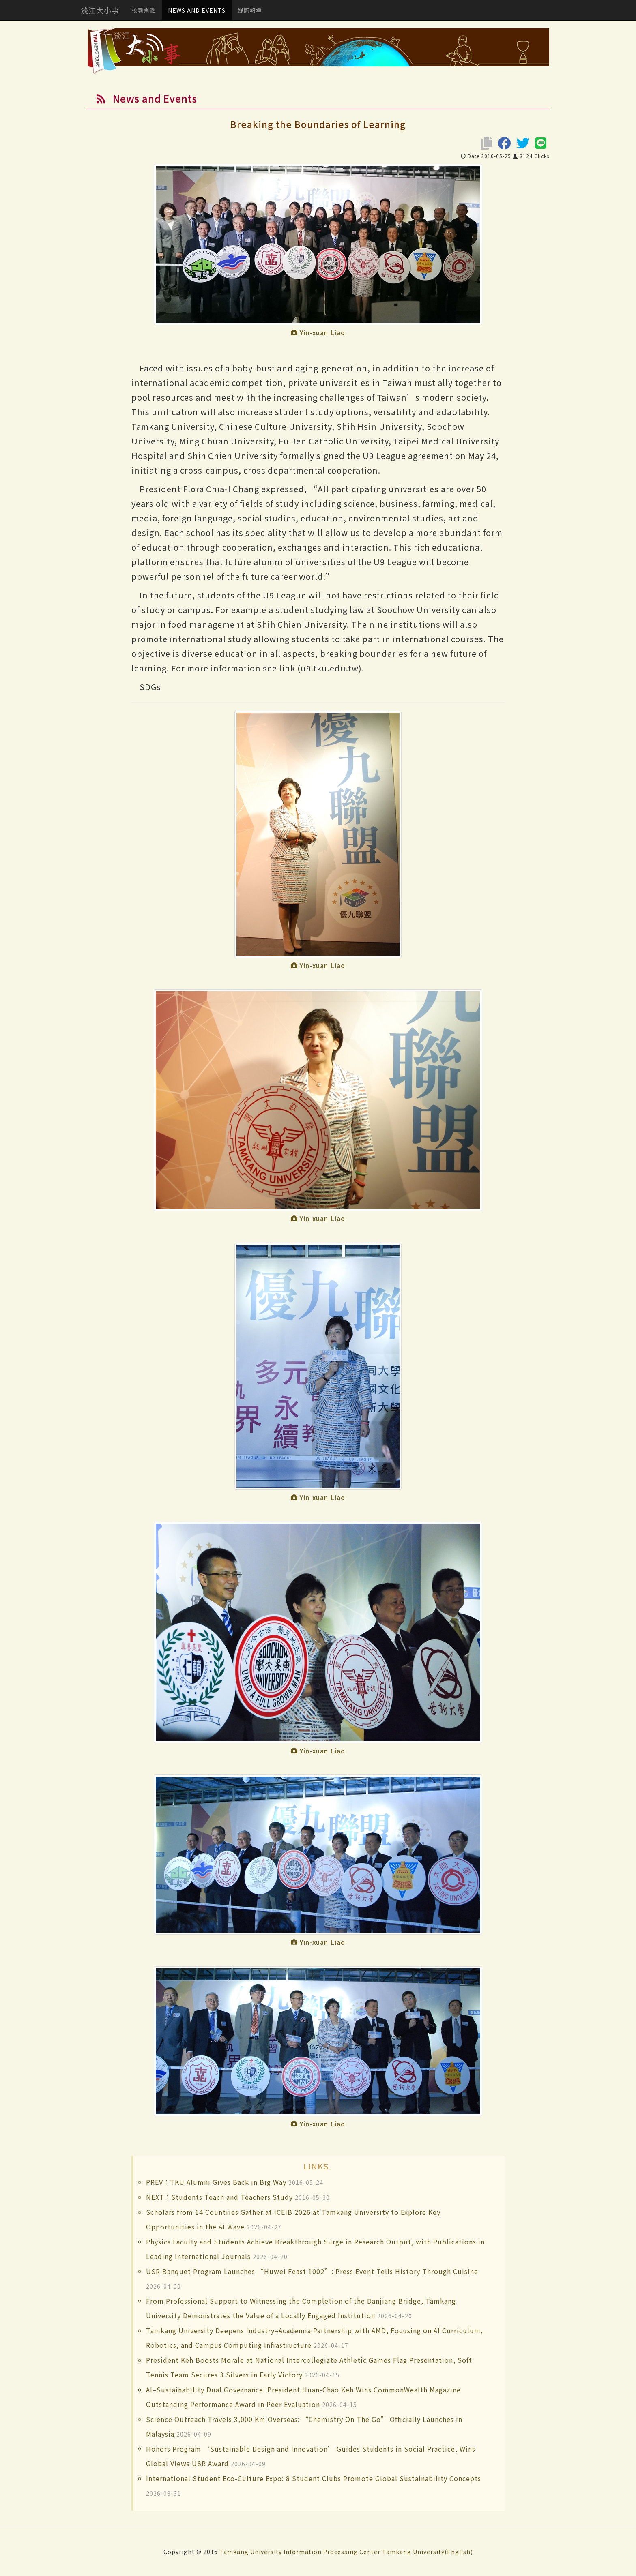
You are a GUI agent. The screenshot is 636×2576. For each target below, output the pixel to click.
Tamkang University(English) (427, 2552)
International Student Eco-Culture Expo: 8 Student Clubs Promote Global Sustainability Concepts (313, 2478)
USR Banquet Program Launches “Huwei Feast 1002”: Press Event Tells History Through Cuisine (312, 2271)
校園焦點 (143, 10)
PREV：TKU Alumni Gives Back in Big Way (216, 2182)
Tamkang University (250, 2552)
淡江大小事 (100, 10)
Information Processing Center (332, 2552)
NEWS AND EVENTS (197, 10)
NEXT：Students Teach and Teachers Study (219, 2197)
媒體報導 (250, 10)
